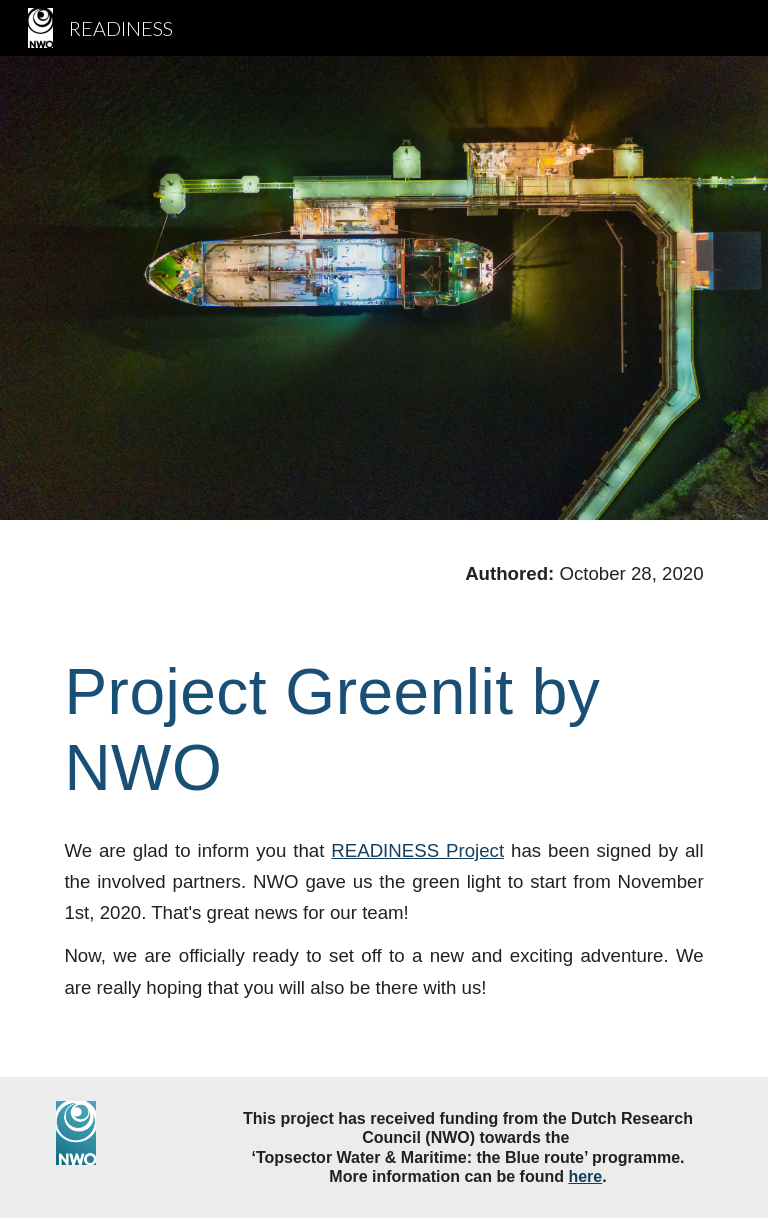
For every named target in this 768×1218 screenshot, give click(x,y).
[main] (383, 592)
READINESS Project (417, 850)
